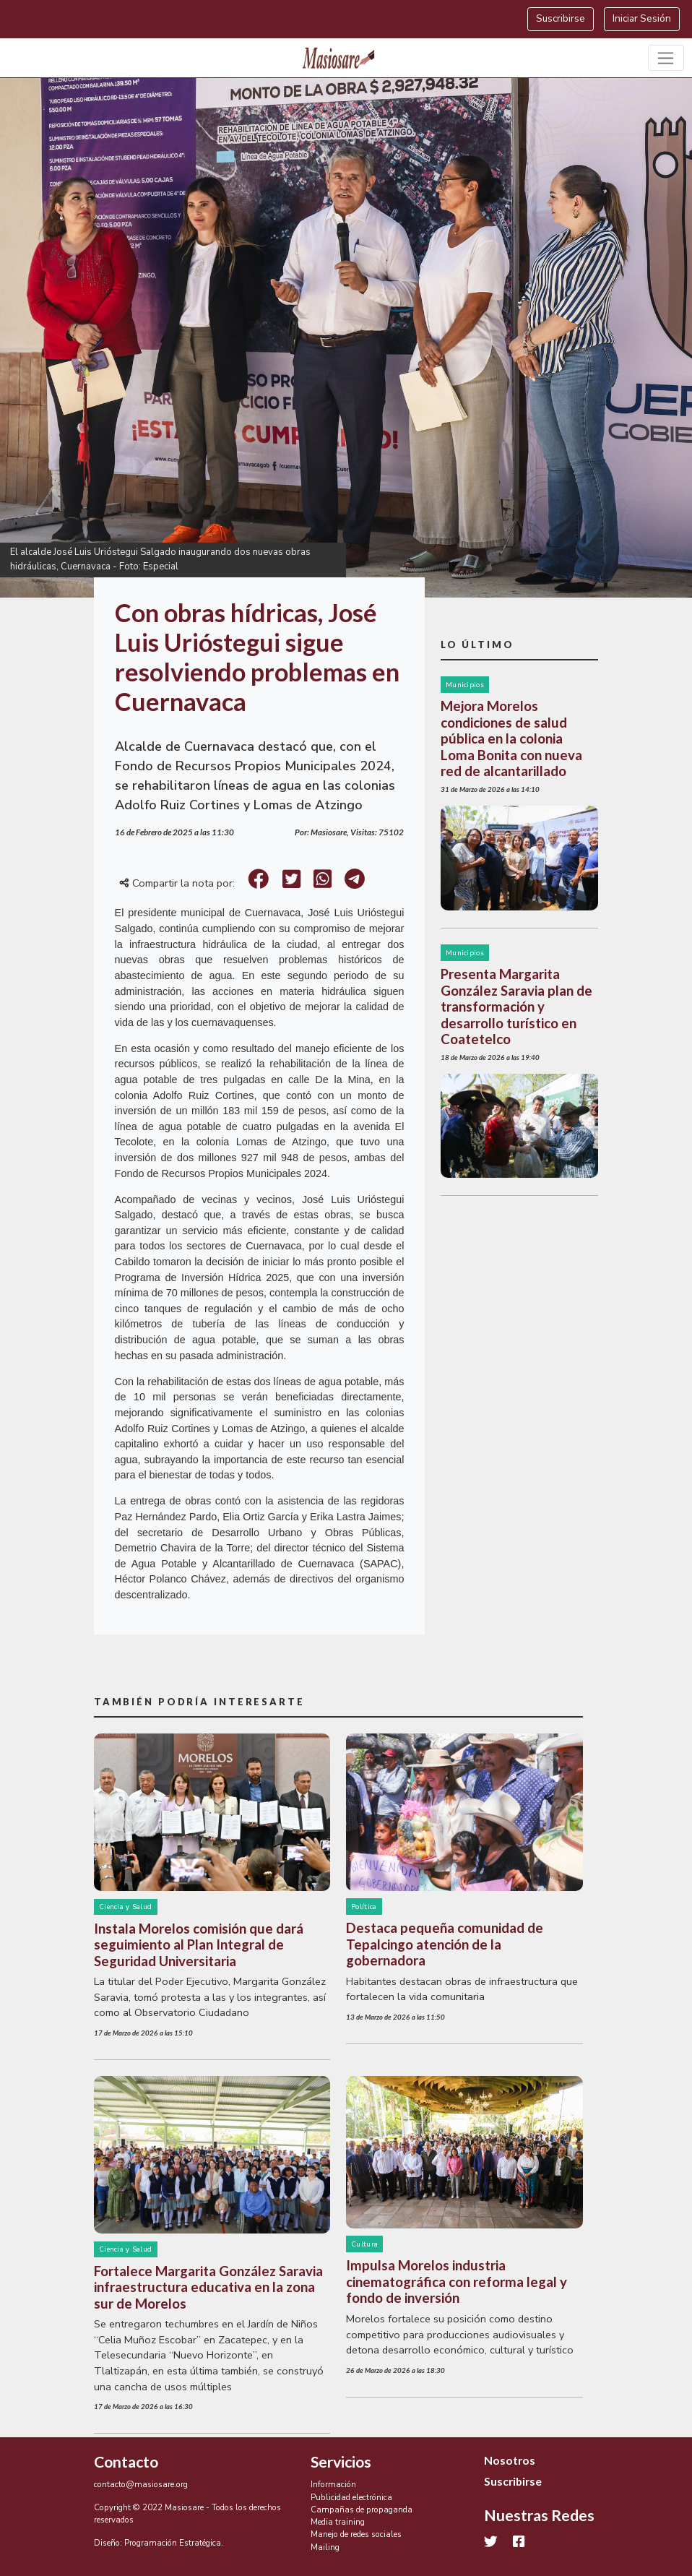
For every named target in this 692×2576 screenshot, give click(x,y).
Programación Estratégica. (173, 2543)
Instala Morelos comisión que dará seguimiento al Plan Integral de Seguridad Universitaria (198, 1945)
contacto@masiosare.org (141, 2484)
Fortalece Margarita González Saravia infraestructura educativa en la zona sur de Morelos (208, 2287)
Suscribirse (560, 18)
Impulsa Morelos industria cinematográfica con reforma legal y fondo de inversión (456, 2281)
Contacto (126, 2461)
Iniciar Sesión (642, 18)
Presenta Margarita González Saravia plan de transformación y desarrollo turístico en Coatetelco (516, 1006)
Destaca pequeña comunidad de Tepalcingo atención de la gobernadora (444, 1944)
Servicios (341, 2461)
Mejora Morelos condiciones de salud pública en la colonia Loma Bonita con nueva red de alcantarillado (511, 738)
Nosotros (509, 2460)
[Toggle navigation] (666, 58)
